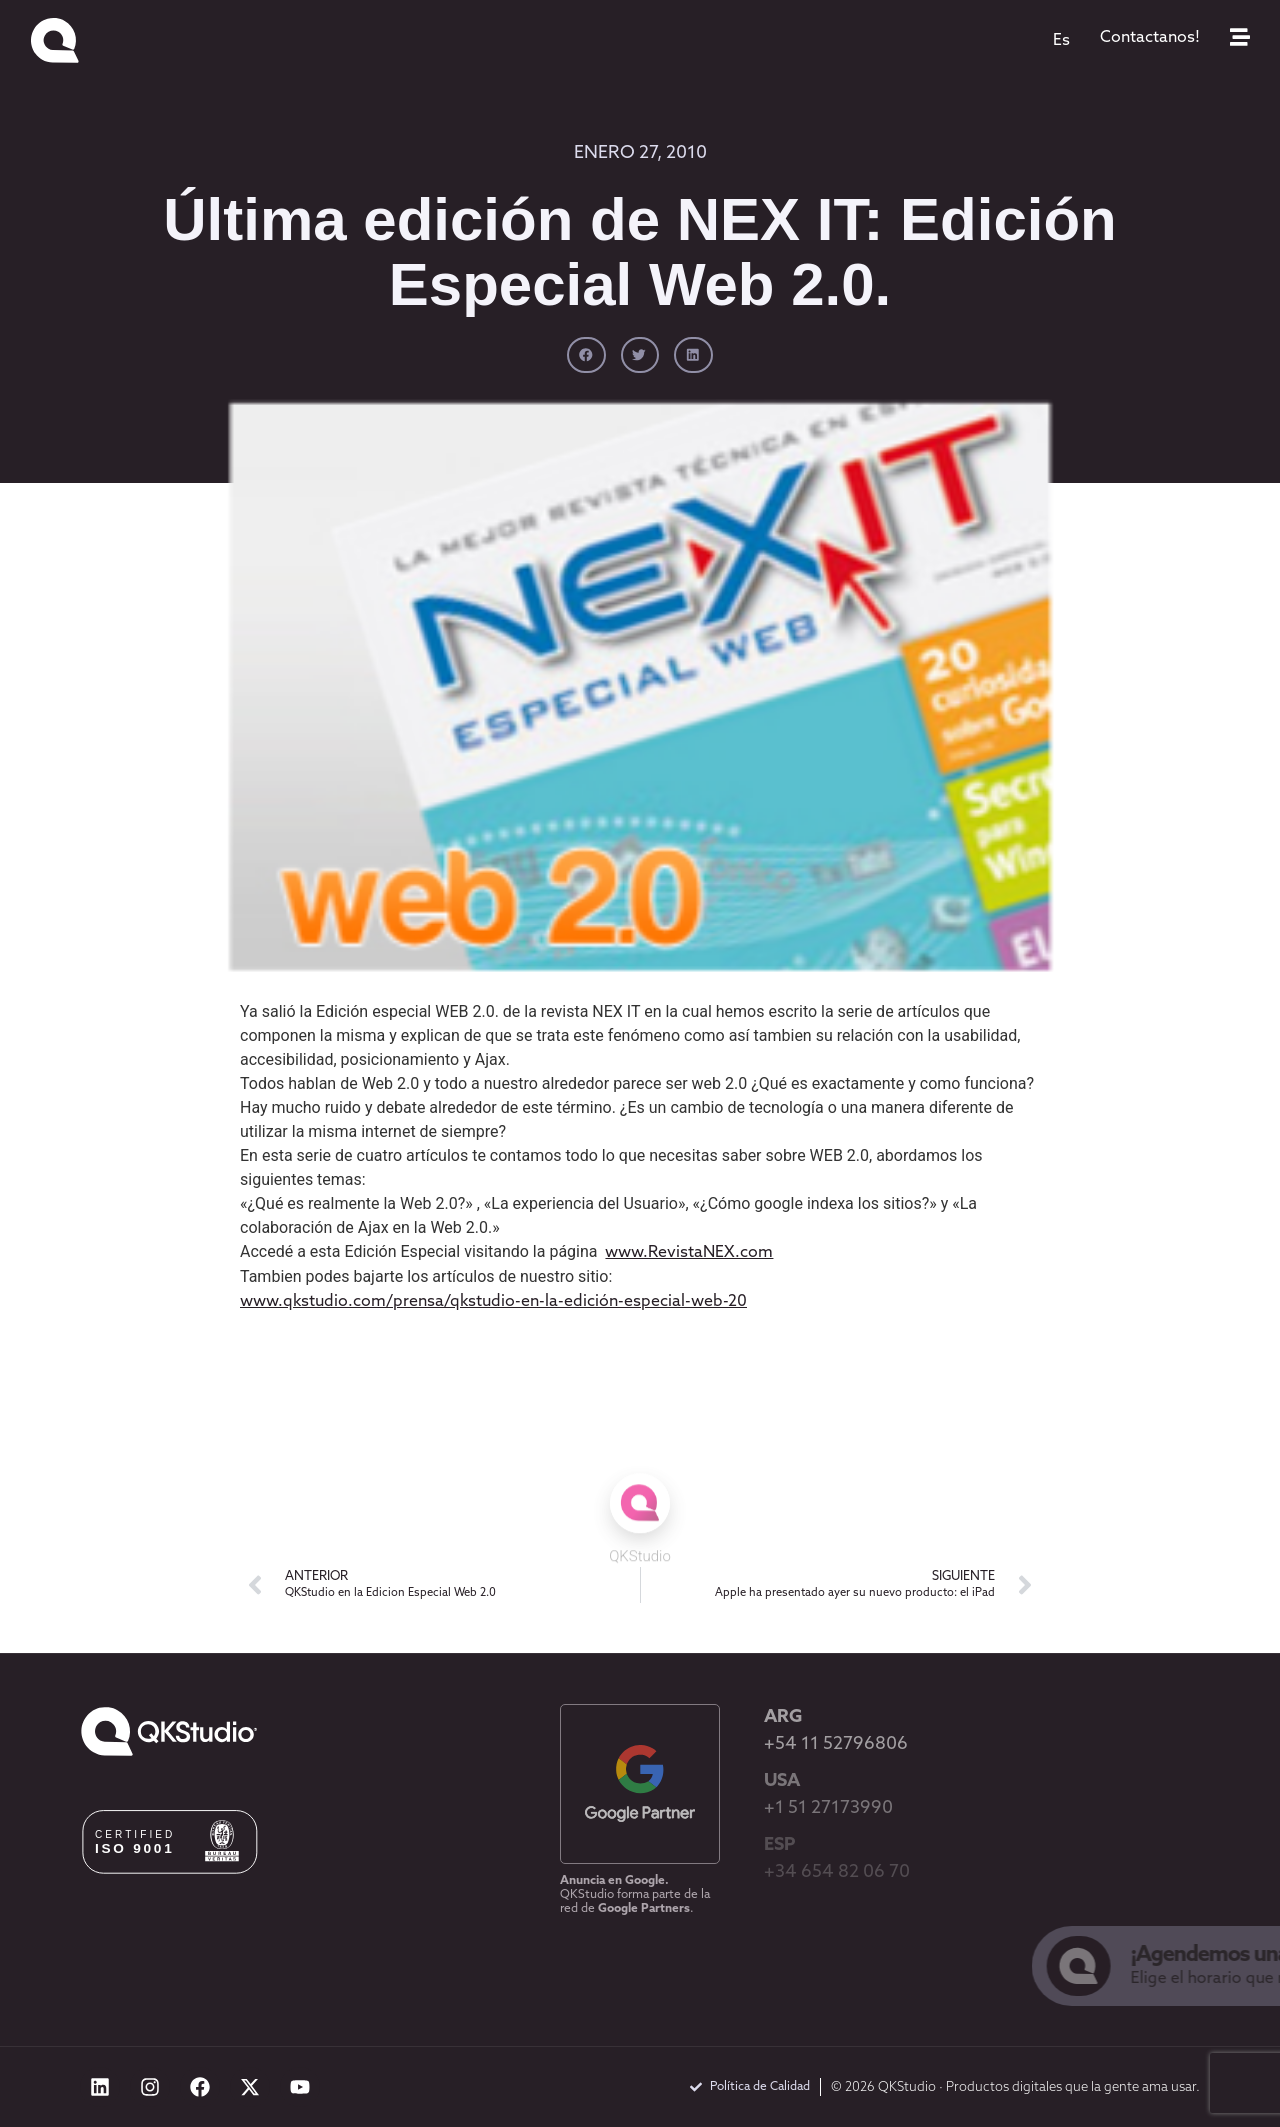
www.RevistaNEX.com (689, 1253)
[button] (586, 355)
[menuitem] (1061, 41)
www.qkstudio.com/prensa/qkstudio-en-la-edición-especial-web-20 (493, 1302)
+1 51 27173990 (828, 1808)
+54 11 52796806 (836, 1744)
